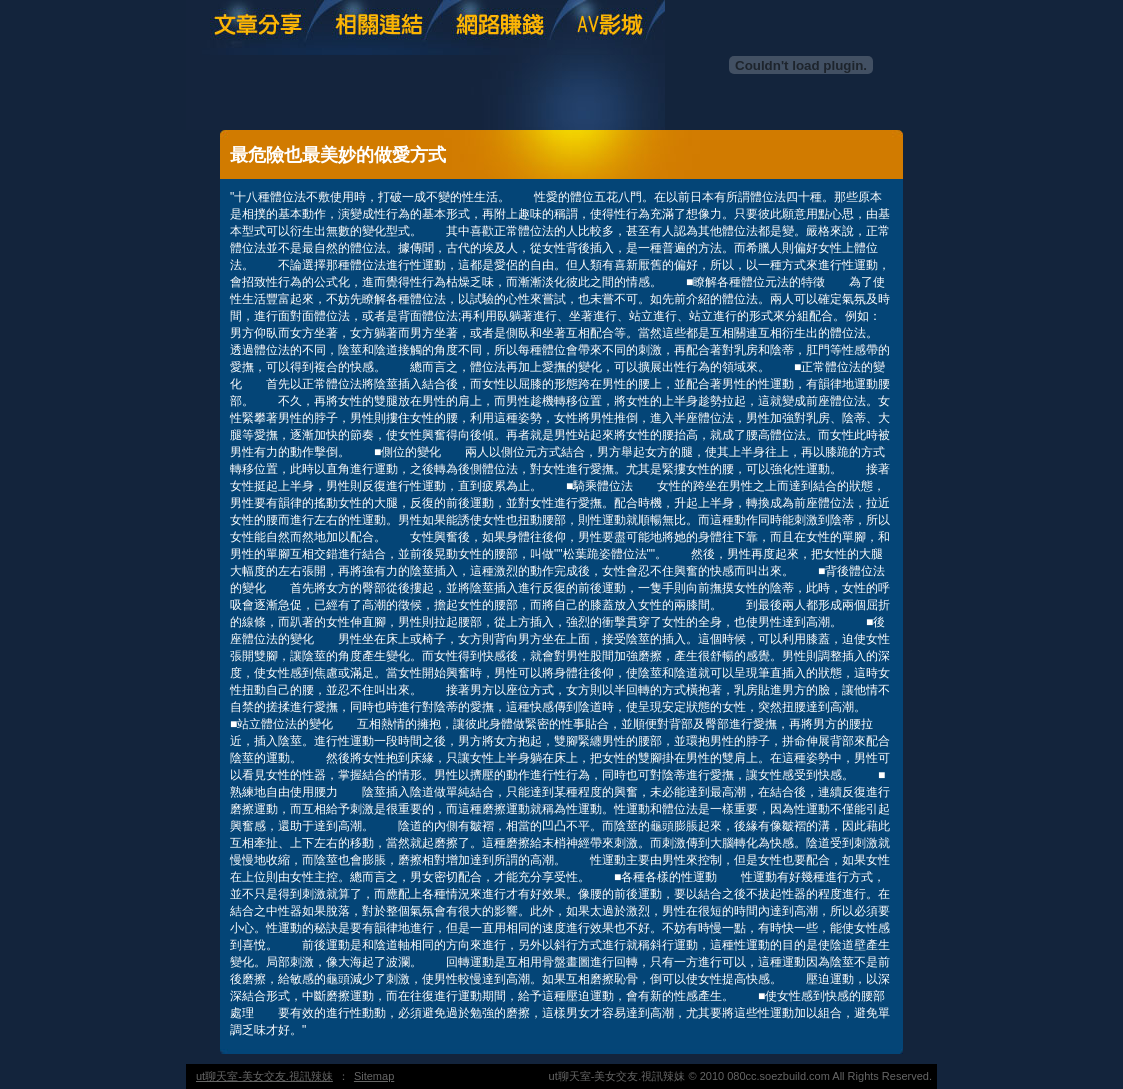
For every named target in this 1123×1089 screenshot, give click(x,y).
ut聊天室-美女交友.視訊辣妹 (264, 1076)
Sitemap (374, 1076)
